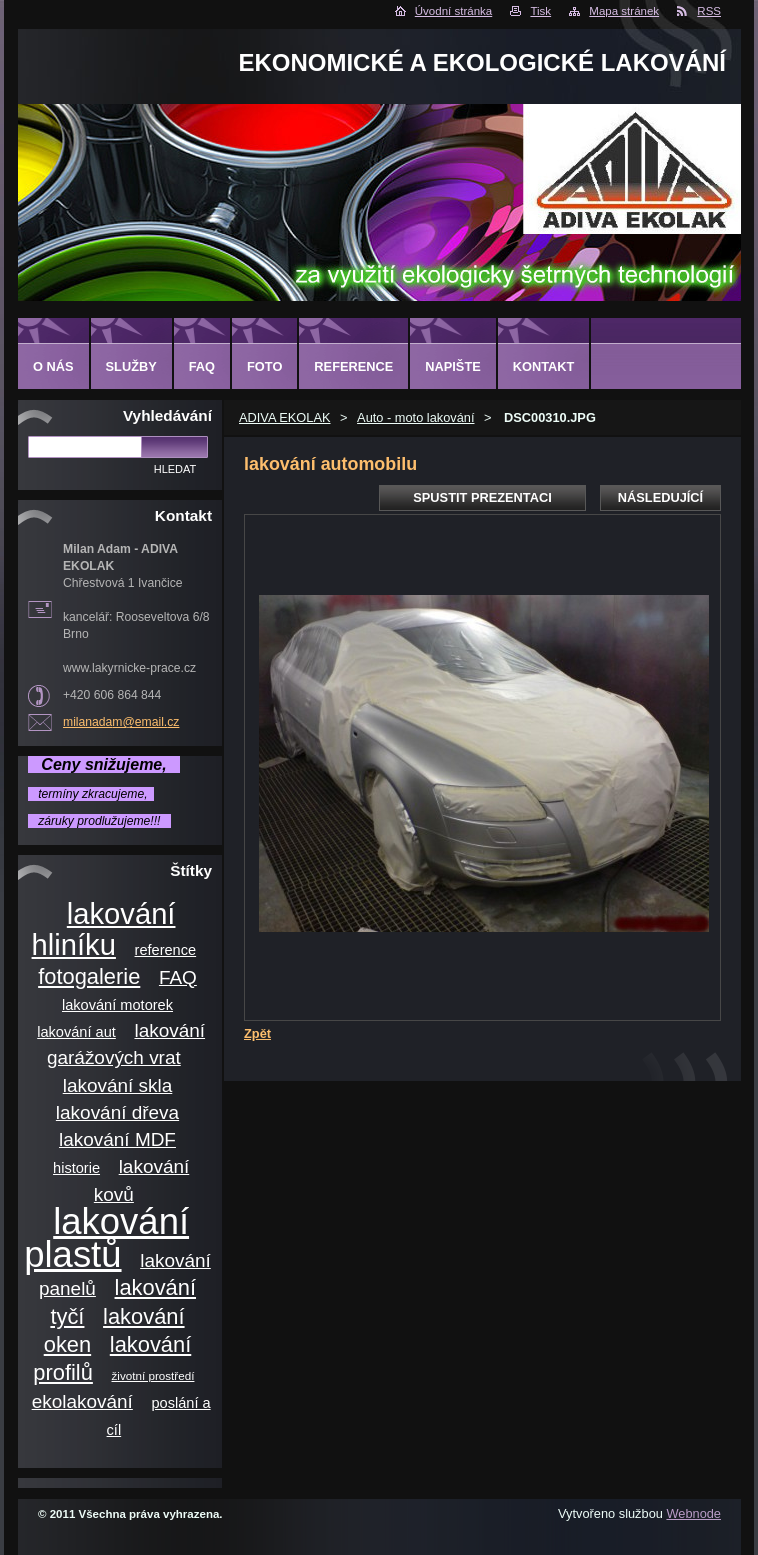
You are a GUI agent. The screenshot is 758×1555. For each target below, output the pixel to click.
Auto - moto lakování (415, 417)
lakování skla (118, 1085)
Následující (660, 497)
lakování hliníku (104, 929)
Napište (452, 366)
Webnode (693, 1513)
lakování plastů (106, 1238)
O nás (53, 366)
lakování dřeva (117, 1112)
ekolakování (82, 1401)
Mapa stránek (624, 11)
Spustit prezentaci (482, 497)
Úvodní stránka (453, 11)
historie (76, 1168)
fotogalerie (89, 976)
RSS (709, 11)
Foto (264, 366)
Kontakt (544, 366)
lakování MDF (117, 1139)
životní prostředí (153, 1375)
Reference (353, 366)
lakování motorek (117, 1005)
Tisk (540, 11)
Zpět (257, 1033)
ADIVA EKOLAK (285, 417)
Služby (131, 366)
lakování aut (76, 1032)
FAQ (178, 977)
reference (166, 950)
